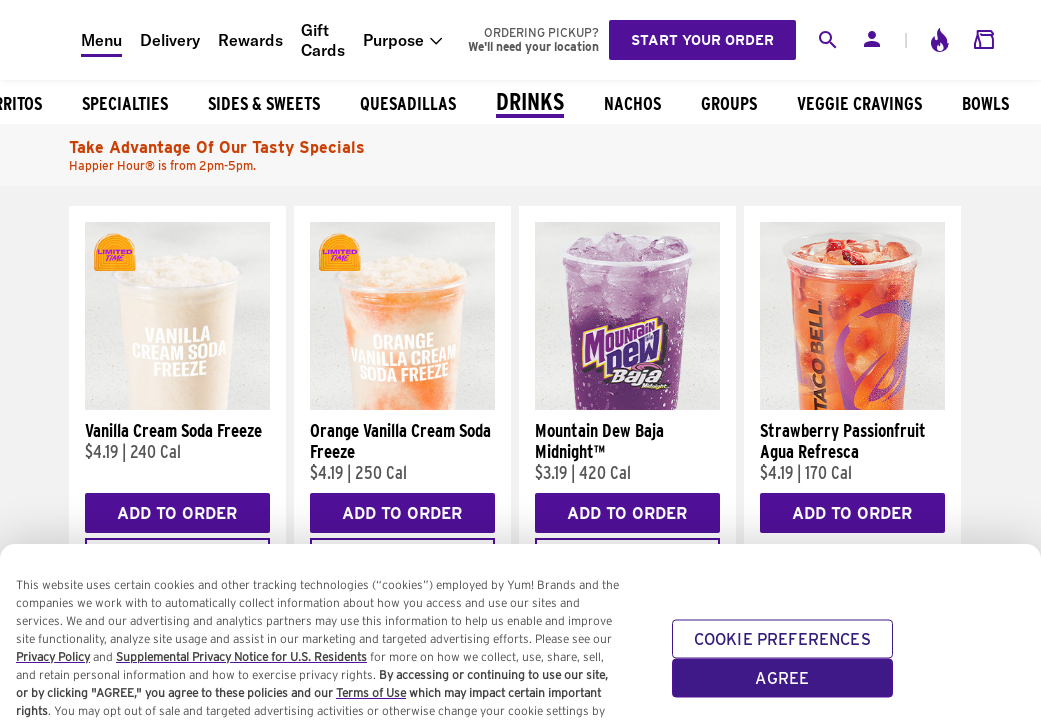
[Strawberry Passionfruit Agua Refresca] (852, 405)
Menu (101, 40)
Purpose (393, 40)
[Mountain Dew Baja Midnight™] (627, 405)
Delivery (170, 40)
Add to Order (177, 513)
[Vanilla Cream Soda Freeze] (177, 405)
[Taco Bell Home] (41, 40)
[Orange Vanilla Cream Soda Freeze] (402, 405)
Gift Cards (323, 40)
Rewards (250, 40)
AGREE (782, 692)
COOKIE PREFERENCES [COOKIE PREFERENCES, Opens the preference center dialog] (782, 653)
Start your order (702, 40)
